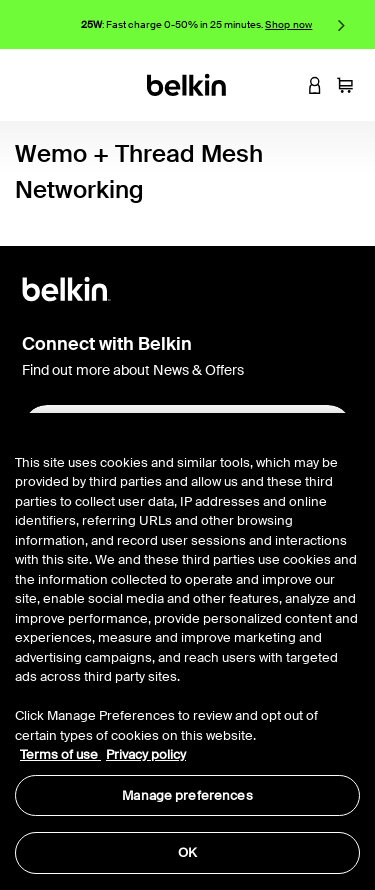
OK (187, 852)
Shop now (288, 24)
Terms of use (60, 754)
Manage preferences (187, 795)
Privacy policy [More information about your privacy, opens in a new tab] (146, 754)
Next (341, 24)
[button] (285, 85)
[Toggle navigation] (31, 85)
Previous (33, 24)
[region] (187, 651)
